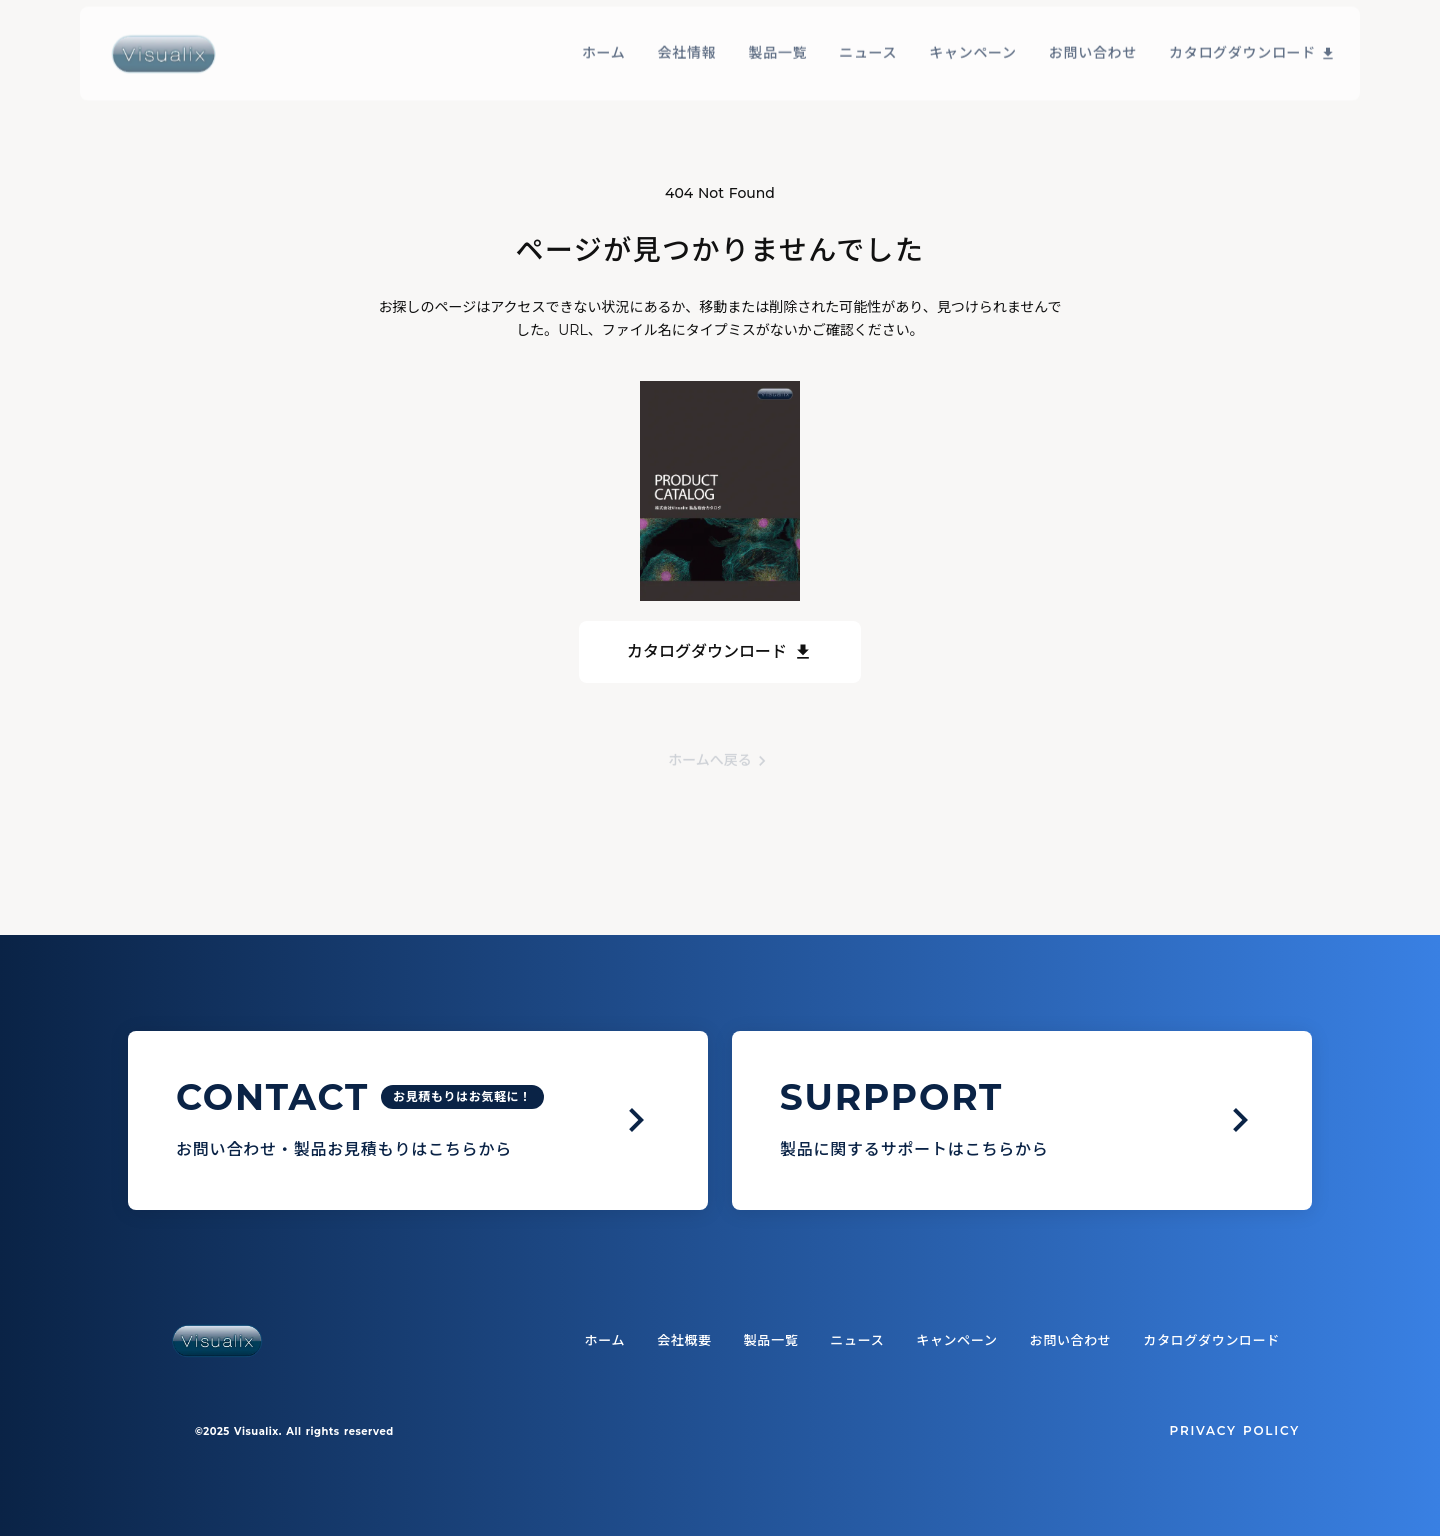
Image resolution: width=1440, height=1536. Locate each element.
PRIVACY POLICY (1235, 1430)
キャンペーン (973, 33)
